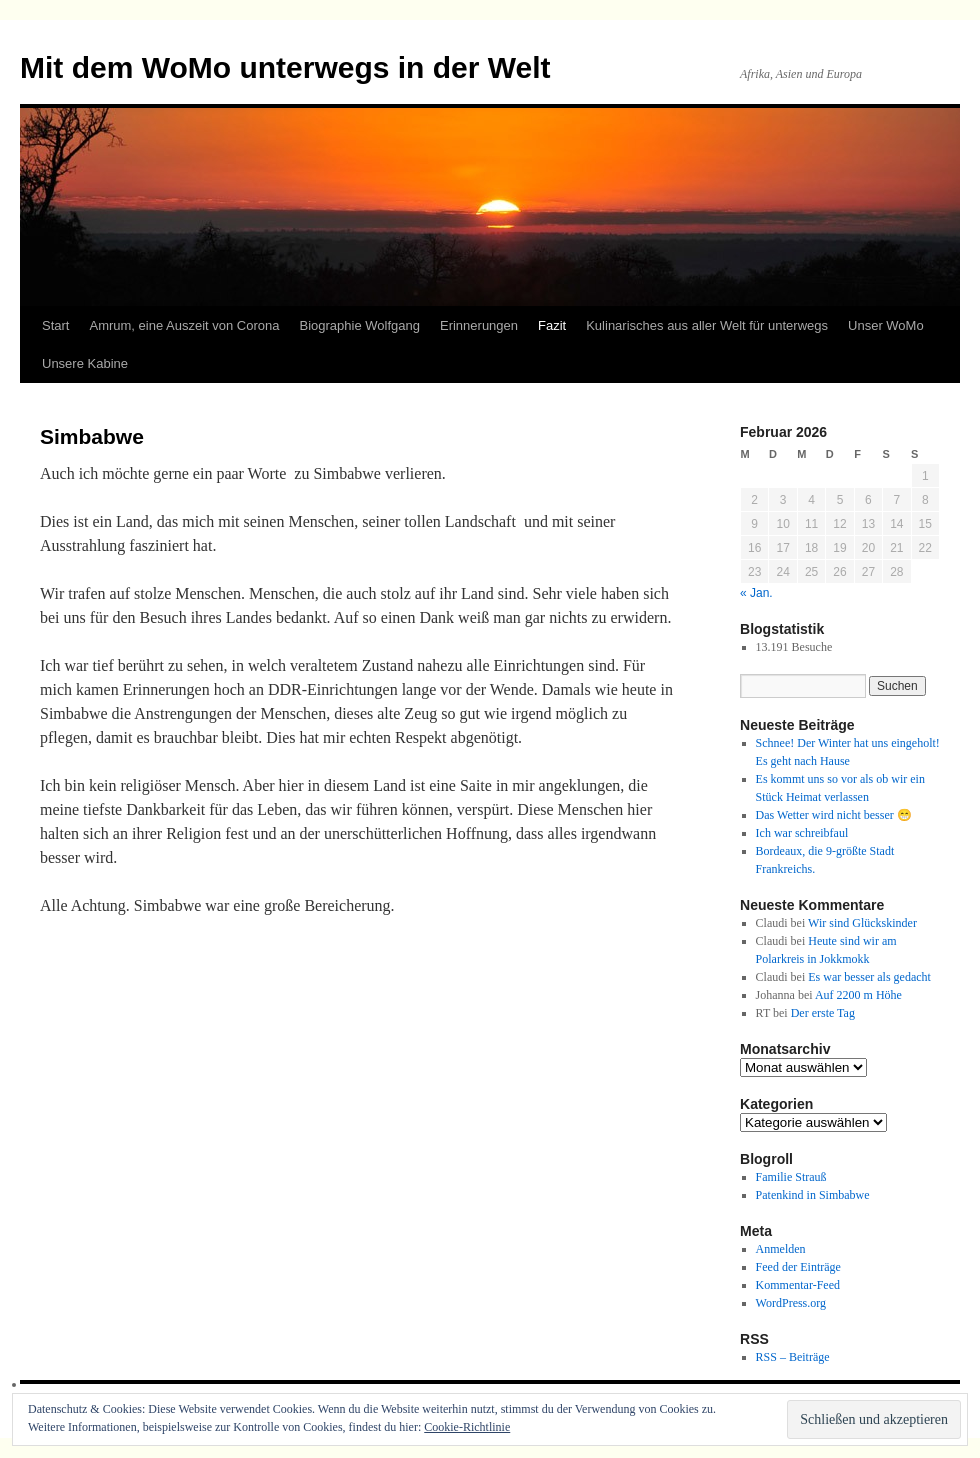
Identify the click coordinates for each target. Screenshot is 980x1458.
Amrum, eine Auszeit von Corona (184, 325)
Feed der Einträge (798, 1267)
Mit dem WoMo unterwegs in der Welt (285, 67)
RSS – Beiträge (793, 1357)
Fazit (552, 325)
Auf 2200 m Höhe (858, 995)
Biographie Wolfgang (360, 325)
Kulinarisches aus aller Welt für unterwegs (707, 325)
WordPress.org (791, 1303)
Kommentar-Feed (798, 1285)
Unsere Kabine (85, 363)
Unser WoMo (886, 325)
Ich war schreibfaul (802, 833)
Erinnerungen (479, 325)
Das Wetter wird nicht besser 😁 (834, 815)
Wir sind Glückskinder (862, 923)
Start (55, 325)
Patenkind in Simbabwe (813, 1195)
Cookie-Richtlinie (467, 1427)
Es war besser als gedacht (869, 977)
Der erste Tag (823, 1013)
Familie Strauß (791, 1177)
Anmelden (781, 1249)
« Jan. (756, 593)
